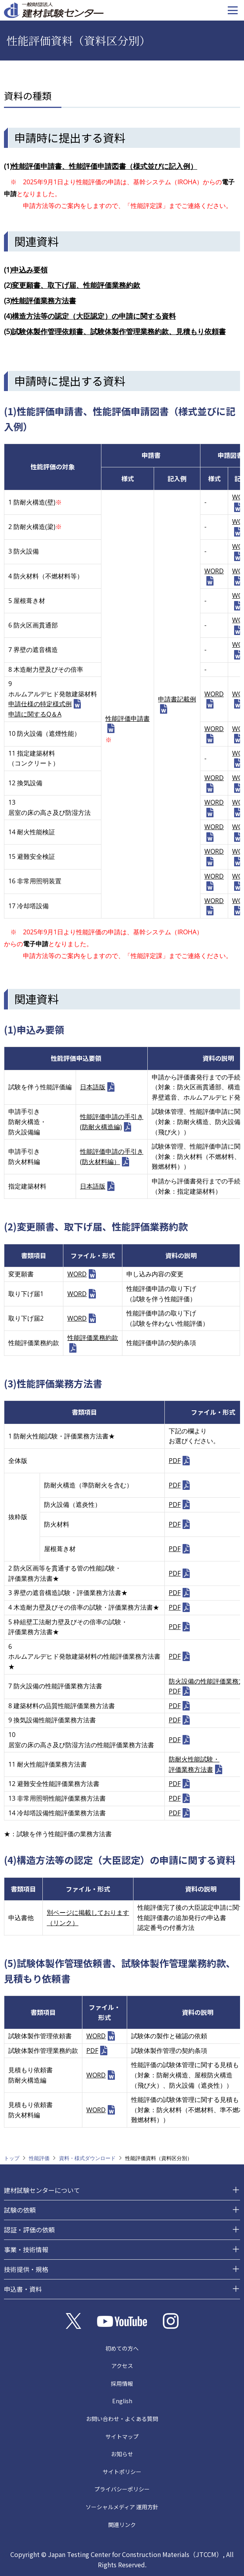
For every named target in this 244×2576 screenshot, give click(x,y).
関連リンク (122, 2525)
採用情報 (122, 2383)
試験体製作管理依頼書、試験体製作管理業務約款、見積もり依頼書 (119, 331)
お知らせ (122, 2454)
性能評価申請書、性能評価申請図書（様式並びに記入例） (104, 166)
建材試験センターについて (42, 2190)
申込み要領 (30, 269)
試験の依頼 (20, 2210)
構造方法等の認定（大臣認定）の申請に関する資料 (94, 316)
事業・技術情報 (26, 2249)
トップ (11, 2158)
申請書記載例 (177, 699)
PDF (175, 1460)
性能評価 (39, 2158)
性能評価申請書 (127, 718)
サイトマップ (122, 2436)
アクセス (122, 2366)
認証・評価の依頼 (29, 2229)
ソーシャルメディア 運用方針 (122, 2507)
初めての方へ (122, 2348)
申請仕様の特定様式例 (40, 703)
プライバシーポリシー (122, 2489)
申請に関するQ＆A (34, 714)
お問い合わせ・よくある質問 (122, 2419)
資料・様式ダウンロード (87, 2158)
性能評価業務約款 (92, 1337)
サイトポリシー (122, 2472)
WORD (214, 571)
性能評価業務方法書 (44, 300)
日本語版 (92, 1087)
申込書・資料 (23, 2289)
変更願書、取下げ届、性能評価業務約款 (76, 285)
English (122, 2401)
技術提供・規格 (26, 2269)
